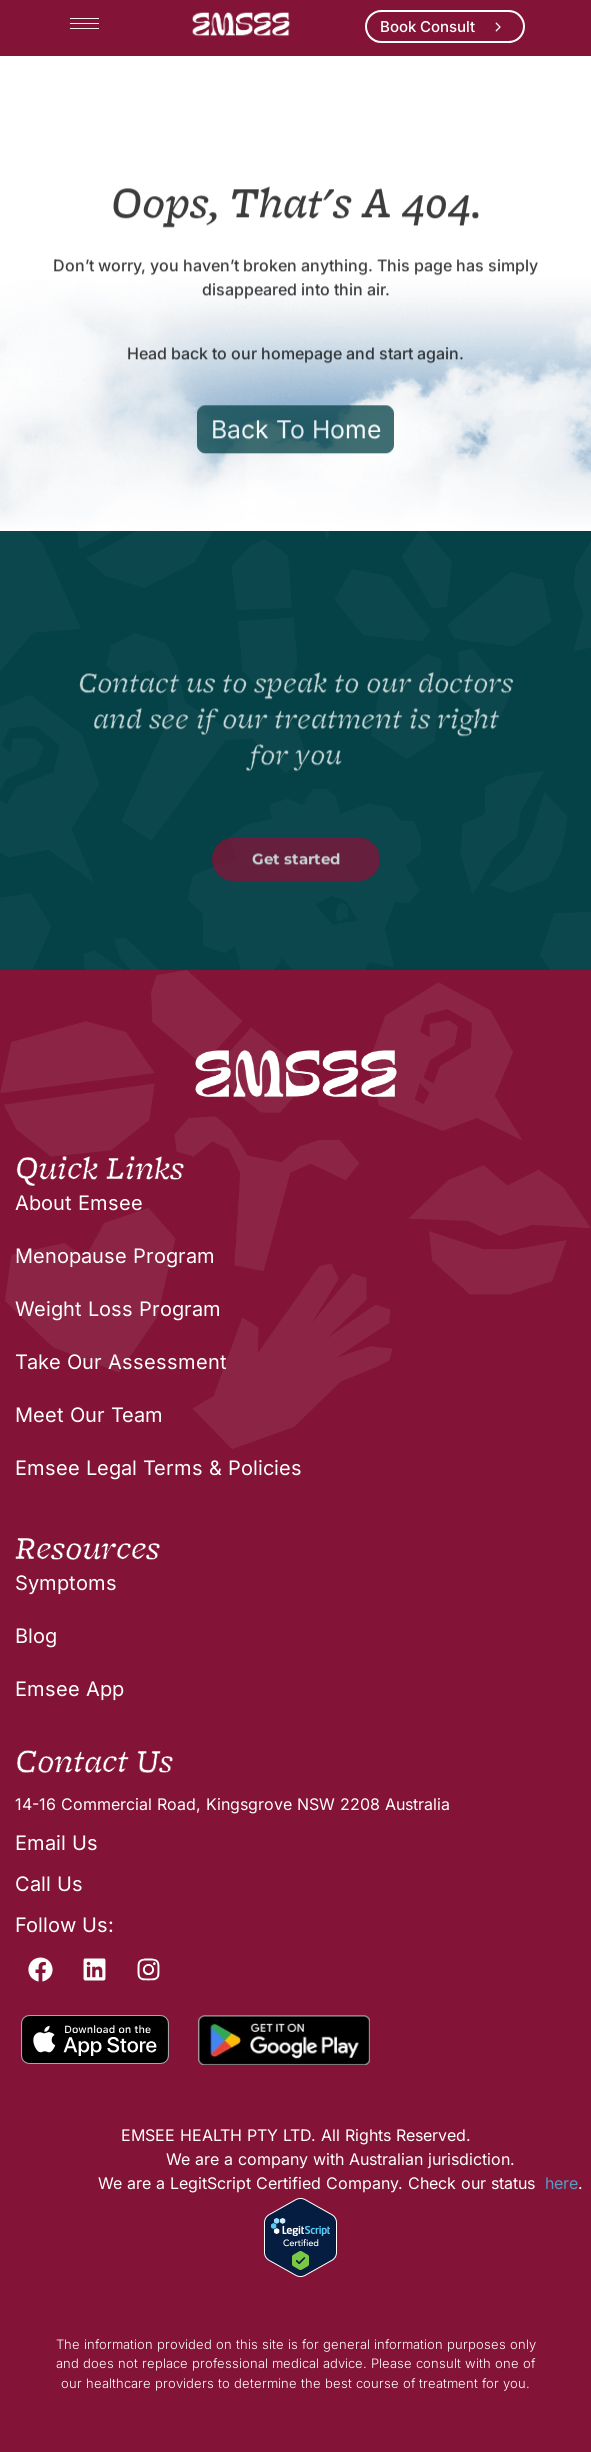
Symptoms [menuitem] (66, 1583)
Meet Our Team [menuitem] (89, 1415)
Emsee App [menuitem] (69, 1689)
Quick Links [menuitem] (99, 1170)
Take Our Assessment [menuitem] (121, 1362)
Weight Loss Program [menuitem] (118, 1309)
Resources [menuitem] (87, 1550)
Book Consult (427, 26)
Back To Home (296, 490)
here (561, 2183)
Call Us (49, 1884)
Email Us (56, 1843)
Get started (296, 920)
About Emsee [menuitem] (79, 1203)
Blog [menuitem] (36, 1636)
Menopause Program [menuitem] (115, 1256)
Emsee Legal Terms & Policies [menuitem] (158, 1468)
